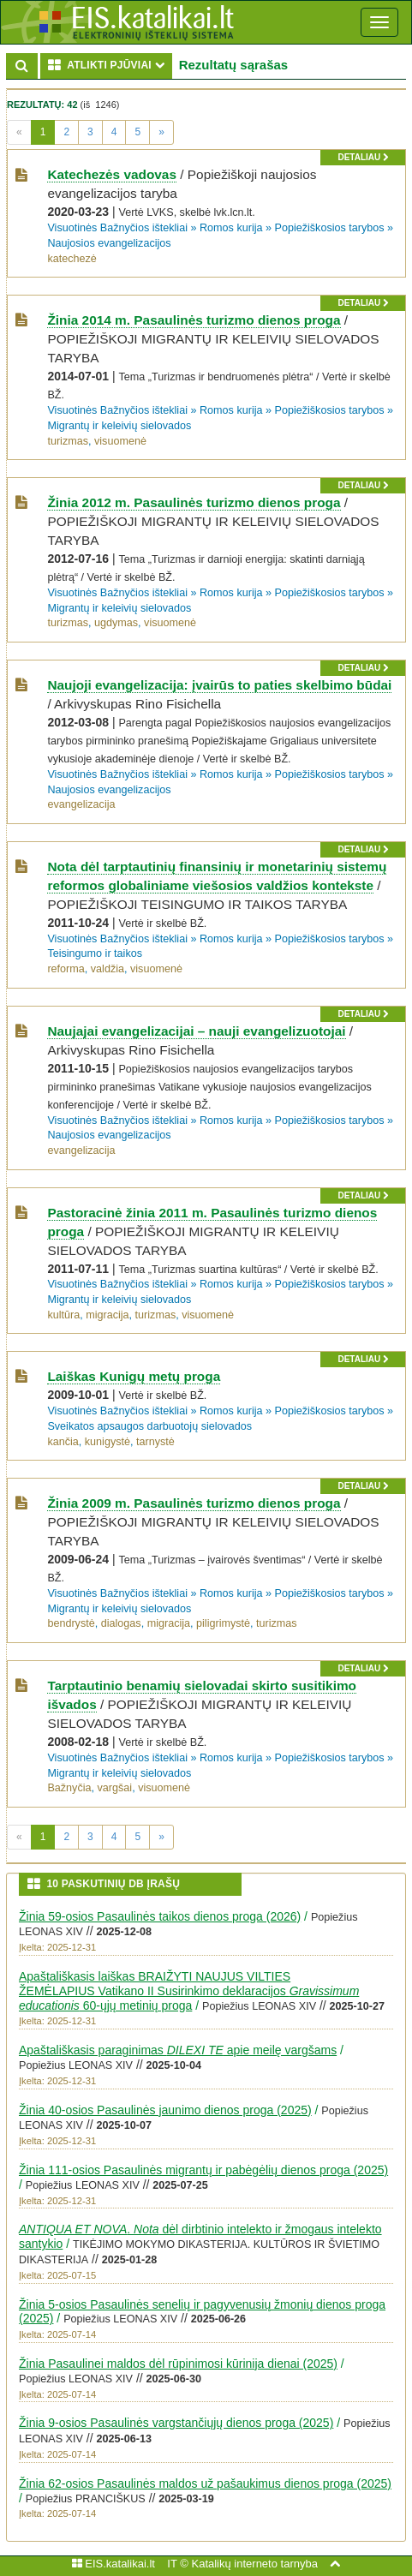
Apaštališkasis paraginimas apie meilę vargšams (178, 2050)
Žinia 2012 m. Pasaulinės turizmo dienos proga (193, 502)
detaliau (362, 157)
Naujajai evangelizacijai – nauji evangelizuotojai (196, 1031)
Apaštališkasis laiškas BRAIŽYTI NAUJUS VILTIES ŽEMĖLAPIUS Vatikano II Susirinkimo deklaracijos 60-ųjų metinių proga (189, 1990)
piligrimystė (223, 1623)
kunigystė (107, 1442)
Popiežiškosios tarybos (330, 228)
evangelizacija (81, 804)
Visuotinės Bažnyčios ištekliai (117, 228)
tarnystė (155, 1442)
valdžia (107, 969)
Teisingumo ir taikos (94, 953)
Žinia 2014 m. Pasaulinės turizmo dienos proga (193, 320)
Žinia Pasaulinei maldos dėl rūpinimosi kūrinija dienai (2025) (178, 2363)
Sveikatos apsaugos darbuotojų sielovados (149, 1426)
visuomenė (120, 441)
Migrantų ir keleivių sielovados (119, 426)
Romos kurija (231, 228)
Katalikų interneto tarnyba (254, 2563)
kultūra (63, 1315)
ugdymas (116, 623)
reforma (65, 969)
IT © (177, 2563)
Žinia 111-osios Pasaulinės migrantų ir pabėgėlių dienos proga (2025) (203, 2170)
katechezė (71, 259)
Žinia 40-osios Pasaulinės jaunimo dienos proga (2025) (165, 2110)
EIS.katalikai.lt (113, 2563)
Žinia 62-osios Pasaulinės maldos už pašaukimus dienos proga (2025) (205, 2483)
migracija (107, 1315)
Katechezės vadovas (111, 174)
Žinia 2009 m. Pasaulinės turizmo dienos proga (193, 1503)
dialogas (121, 1623)
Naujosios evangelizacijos (108, 243)
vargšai (115, 1788)
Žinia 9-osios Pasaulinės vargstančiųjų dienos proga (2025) (176, 2423)
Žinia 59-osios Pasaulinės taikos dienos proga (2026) (160, 1916)
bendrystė (70, 1623)
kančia (62, 1442)
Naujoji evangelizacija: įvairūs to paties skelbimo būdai (219, 685)
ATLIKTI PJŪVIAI (110, 64)
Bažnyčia (69, 1788)
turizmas (67, 441)
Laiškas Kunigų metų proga (133, 1376)
